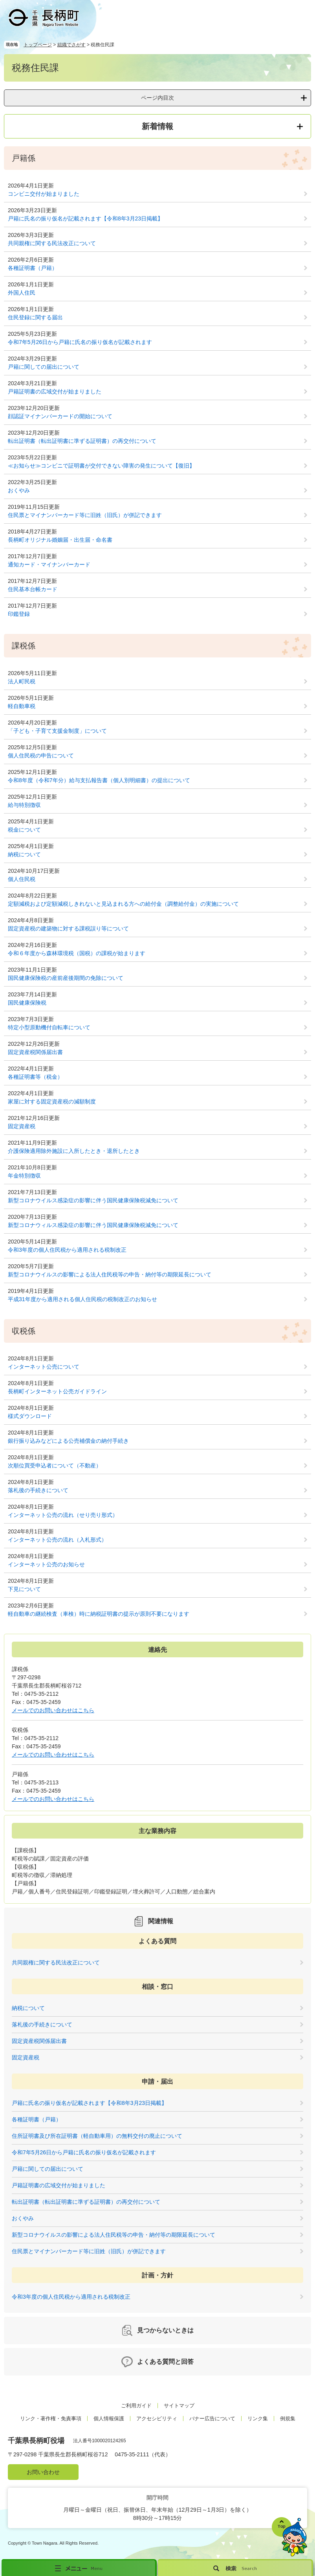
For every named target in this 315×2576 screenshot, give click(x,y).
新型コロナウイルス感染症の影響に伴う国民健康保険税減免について (93, 1200)
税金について (24, 830)
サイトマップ (179, 2406)
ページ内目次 (157, 98)
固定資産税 (21, 1126)
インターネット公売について (43, 1367)
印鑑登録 (19, 614)
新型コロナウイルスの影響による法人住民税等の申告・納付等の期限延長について (109, 1274)
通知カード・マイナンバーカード (49, 564)
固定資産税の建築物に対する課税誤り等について (68, 928)
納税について (24, 854)
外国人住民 (21, 292)
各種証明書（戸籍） (32, 268)
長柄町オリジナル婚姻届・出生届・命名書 (60, 540)
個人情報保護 (108, 2418)
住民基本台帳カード (32, 589)
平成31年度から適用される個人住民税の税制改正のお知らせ (82, 1299)
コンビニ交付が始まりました (43, 194)
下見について (24, 1589)
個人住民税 (21, 879)
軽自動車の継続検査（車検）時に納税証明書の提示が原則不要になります (98, 1614)
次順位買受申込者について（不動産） (54, 1465)
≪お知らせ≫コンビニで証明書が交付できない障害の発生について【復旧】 (101, 465)
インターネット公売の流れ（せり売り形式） (63, 1515)
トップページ (38, 44)
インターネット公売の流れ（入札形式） (57, 1539)
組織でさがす (71, 44)
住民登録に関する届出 (35, 317)
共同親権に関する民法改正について (52, 243)
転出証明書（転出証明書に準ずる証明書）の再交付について (82, 441)
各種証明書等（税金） (35, 1077)
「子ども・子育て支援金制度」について (57, 731)
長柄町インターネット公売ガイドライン (57, 1391)
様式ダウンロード (30, 1416)
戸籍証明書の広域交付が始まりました (54, 391)
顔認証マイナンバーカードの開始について (60, 416)
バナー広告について (212, 2418)
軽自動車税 (21, 706)
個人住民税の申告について (41, 755)
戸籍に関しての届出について (43, 367)
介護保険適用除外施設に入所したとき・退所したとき (74, 1151)
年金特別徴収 (24, 1175)
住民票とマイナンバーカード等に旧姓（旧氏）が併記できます (85, 515)
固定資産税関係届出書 (35, 1052)
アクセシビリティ (156, 2418)
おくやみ (19, 490)
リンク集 (257, 2418)
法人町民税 (21, 681)
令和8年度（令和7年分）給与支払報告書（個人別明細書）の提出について (99, 780)
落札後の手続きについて (38, 1490)
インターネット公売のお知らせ (46, 1564)
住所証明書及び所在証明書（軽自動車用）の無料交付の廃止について (97, 2136)
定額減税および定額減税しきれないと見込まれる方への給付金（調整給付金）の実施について (123, 904)
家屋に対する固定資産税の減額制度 (52, 1101)
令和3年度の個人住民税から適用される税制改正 (67, 1250)
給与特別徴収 (24, 805)
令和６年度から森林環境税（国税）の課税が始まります (76, 953)
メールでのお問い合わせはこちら (53, 1710)
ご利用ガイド (136, 2406)
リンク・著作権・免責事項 (50, 2418)
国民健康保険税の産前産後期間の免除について (65, 978)
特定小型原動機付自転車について (49, 1027)
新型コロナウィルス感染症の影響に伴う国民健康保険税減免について (93, 1225)
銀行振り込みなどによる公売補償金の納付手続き (68, 1441)
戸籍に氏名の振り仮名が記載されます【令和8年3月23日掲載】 (85, 218)
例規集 (287, 2418)
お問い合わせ (43, 2472)
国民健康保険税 (27, 1002)
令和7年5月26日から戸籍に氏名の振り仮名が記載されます (80, 342)
